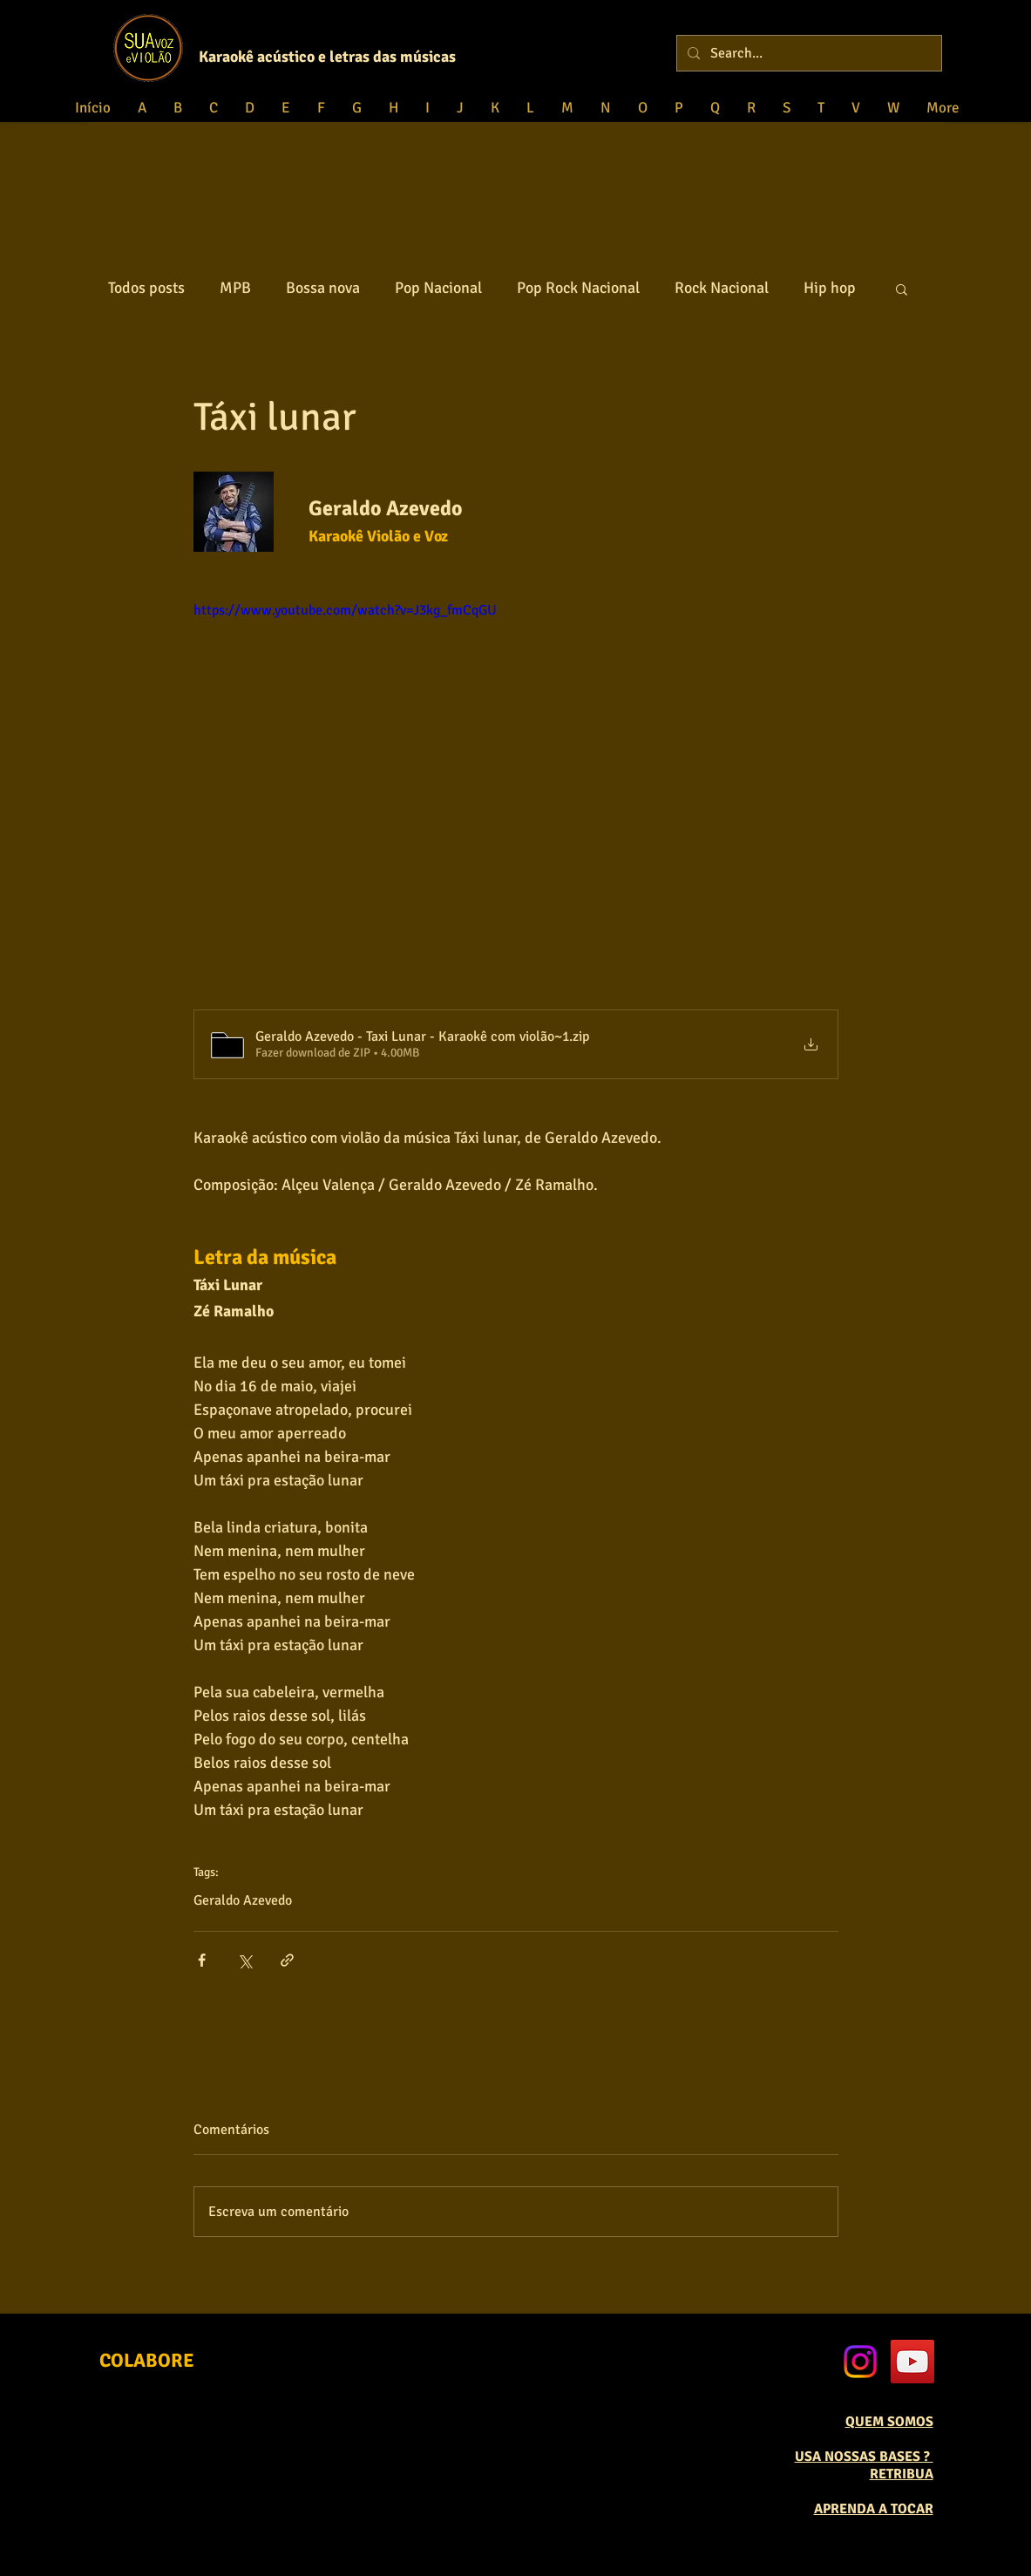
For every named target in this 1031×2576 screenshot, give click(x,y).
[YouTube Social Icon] (912, 2361)
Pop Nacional (438, 287)
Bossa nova (323, 287)
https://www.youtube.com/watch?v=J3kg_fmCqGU (345, 610)
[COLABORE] (146, 2360)
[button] (901, 289)
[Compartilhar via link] (287, 1960)
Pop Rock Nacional (578, 287)
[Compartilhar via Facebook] (201, 1960)
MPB (235, 287)
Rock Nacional (722, 287)
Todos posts (146, 287)
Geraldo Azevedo (242, 1900)
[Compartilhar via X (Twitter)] (244, 1960)
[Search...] (807, 53)
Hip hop (830, 287)
